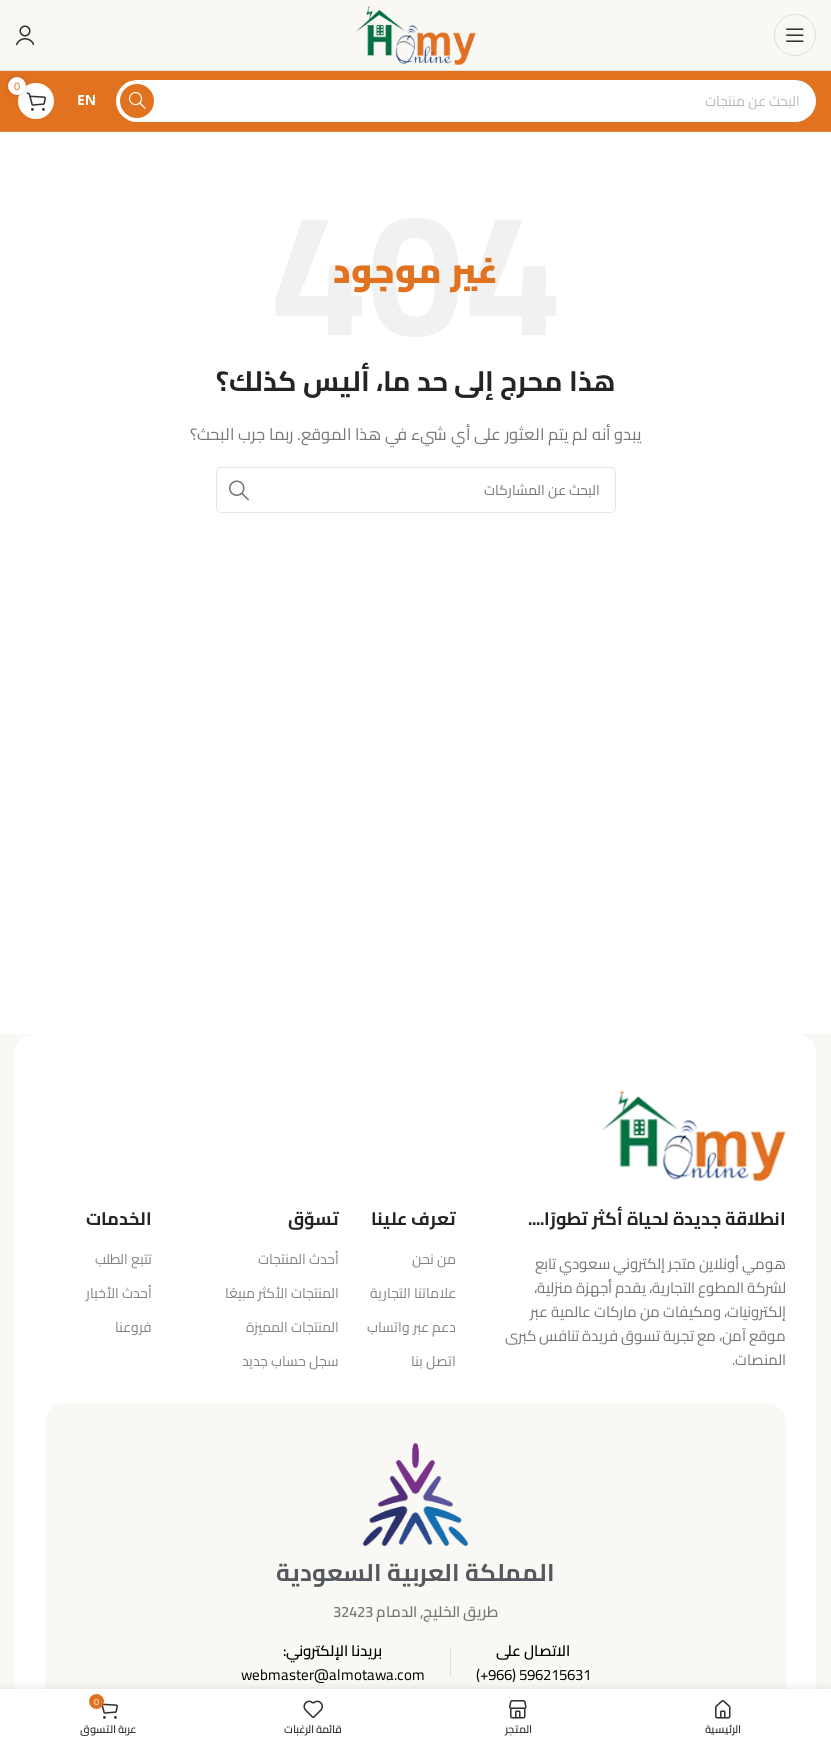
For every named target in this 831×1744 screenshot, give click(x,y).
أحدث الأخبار (119, 1293)
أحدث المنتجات (298, 1259)
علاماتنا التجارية (413, 1293)
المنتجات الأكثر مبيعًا (282, 1293)
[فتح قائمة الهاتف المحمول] (795, 35)
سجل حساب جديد (290, 1361)
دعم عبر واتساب (411, 1327)
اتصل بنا (433, 1361)
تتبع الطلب (123, 1259)
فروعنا (133, 1327)
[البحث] (466, 101)
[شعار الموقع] (415, 33)
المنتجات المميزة (292, 1327)
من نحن (434, 1259)
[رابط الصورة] (693, 1133)
